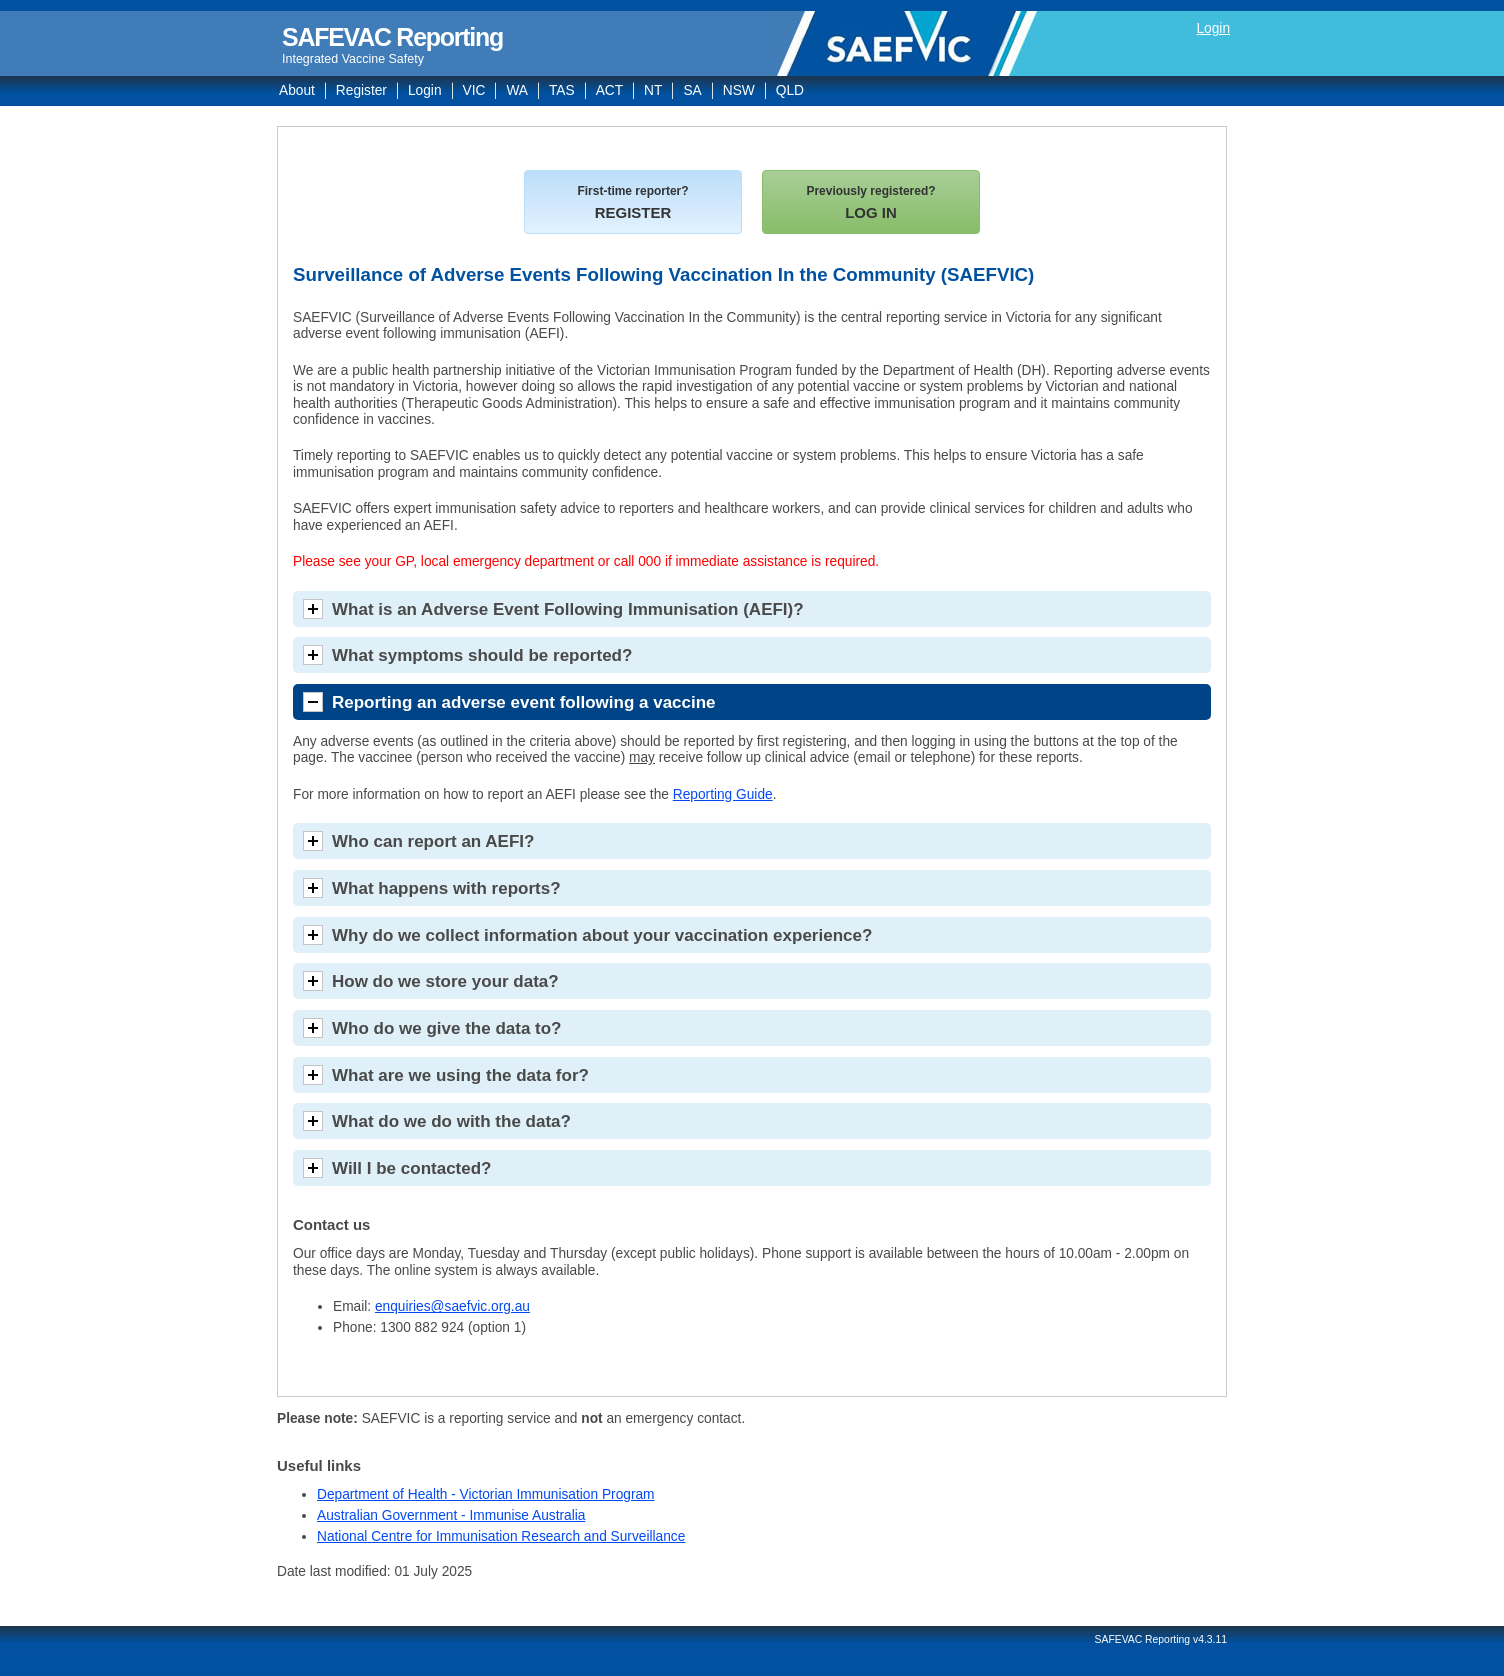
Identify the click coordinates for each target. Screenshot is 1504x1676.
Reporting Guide (723, 794)
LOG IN (870, 202)
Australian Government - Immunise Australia (451, 1515)
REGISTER (632, 202)
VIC (474, 90)
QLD (790, 90)
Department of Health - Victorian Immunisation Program (486, 1494)
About (297, 90)
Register (361, 90)
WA (517, 90)
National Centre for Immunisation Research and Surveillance (501, 1536)
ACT (609, 90)
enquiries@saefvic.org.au (452, 1306)
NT (653, 90)
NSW (739, 90)
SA (692, 90)
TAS (562, 90)
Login (1213, 28)
